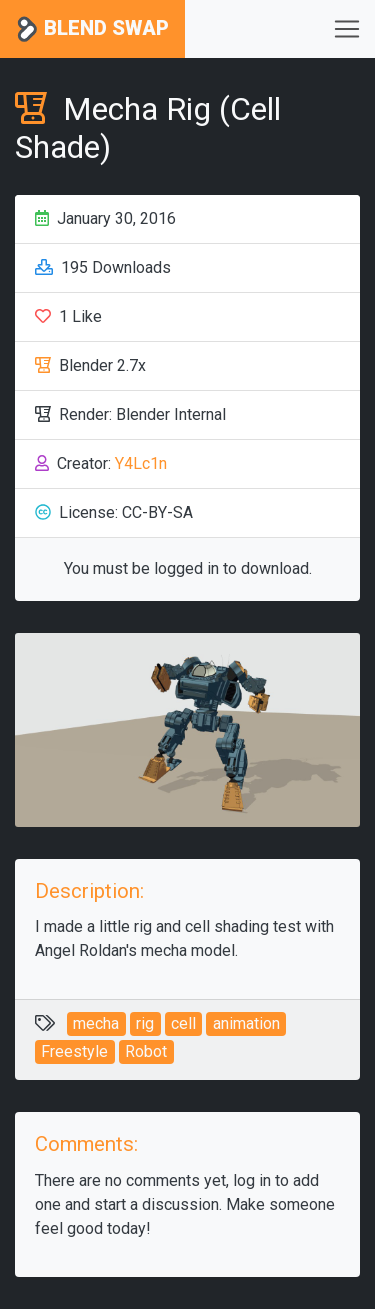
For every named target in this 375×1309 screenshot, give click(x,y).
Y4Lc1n (141, 463)
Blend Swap (92, 29)
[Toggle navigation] (347, 29)
